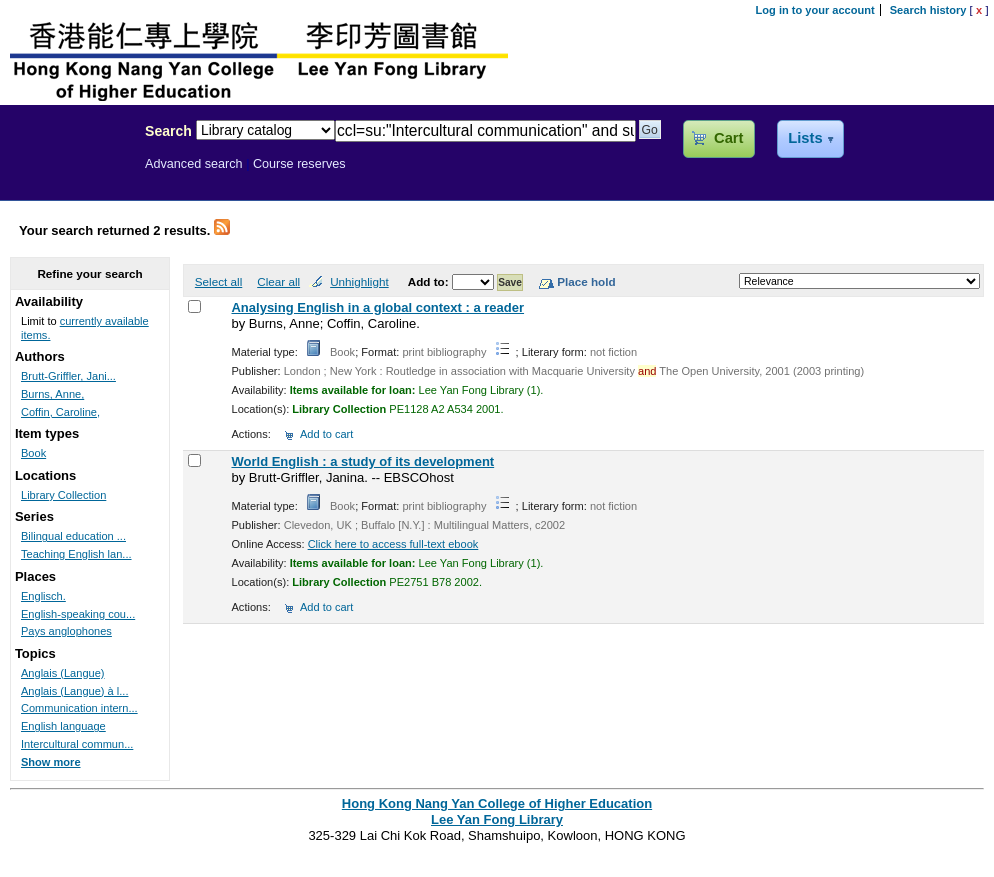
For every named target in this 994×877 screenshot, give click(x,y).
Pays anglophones (66, 631)
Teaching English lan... (76, 554)
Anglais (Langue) (63, 673)
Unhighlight (359, 281)
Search (168, 131)
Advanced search (194, 164)
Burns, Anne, (52, 394)
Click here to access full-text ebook (393, 544)
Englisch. (43, 596)
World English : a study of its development (362, 461)
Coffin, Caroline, (60, 412)
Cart (728, 138)
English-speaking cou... (78, 614)
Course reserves (299, 164)
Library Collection (63, 495)
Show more (51, 762)
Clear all (278, 281)
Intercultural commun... (77, 744)
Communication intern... (79, 708)
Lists (805, 138)
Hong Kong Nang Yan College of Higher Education (497, 803)
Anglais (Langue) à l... (74, 691)
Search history (928, 10)
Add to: (430, 281)
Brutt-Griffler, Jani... (68, 376)
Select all (218, 281)
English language (63, 726)
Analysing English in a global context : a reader (377, 307)
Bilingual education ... (73, 536)
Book (33, 453)
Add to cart (326, 434)
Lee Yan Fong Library (67, 174)
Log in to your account (815, 10)
